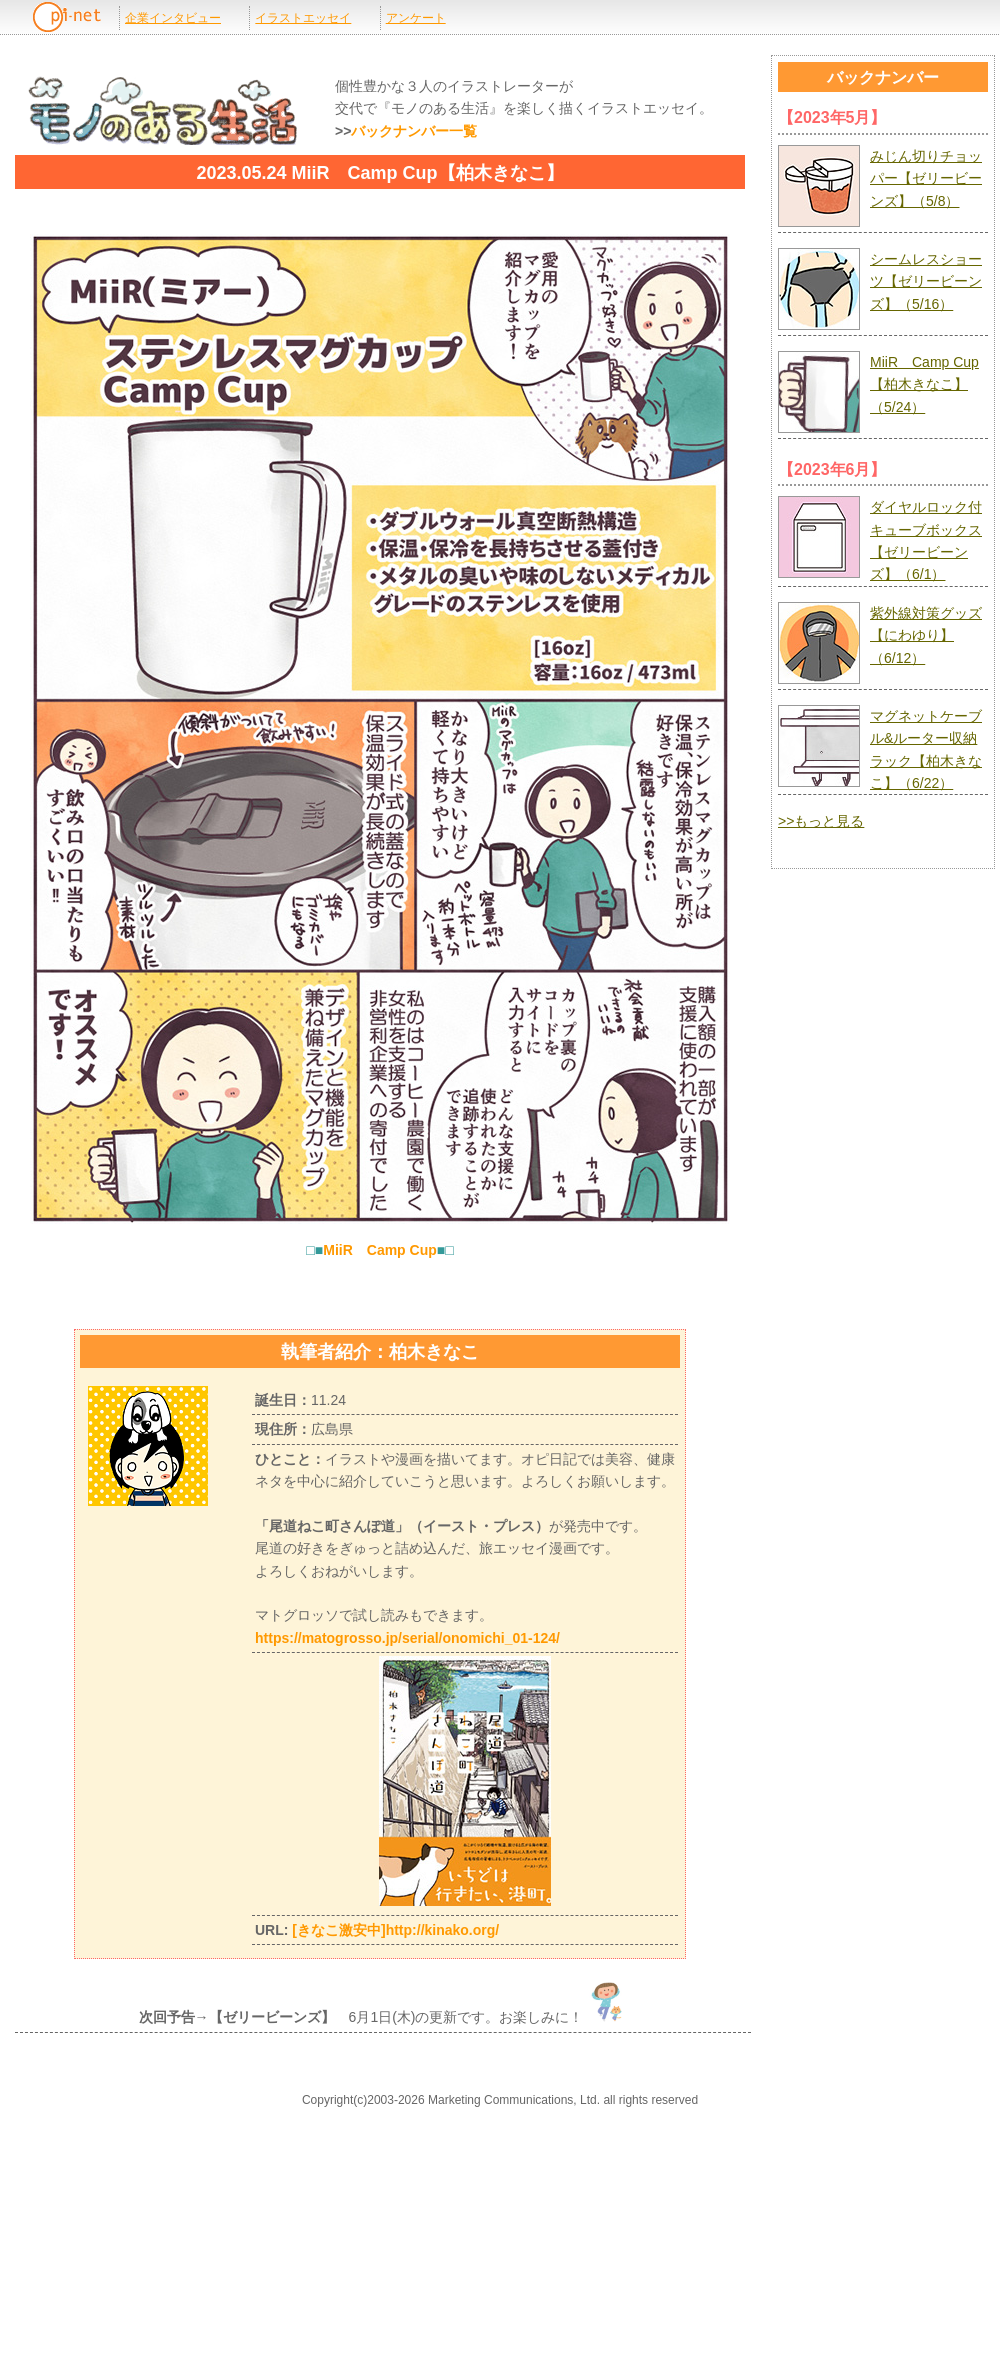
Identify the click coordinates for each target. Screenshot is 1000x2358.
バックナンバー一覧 (414, 131)
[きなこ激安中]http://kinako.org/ (395, 1930)
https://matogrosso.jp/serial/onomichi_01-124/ (407, 1638)
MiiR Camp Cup (380, 1250)
